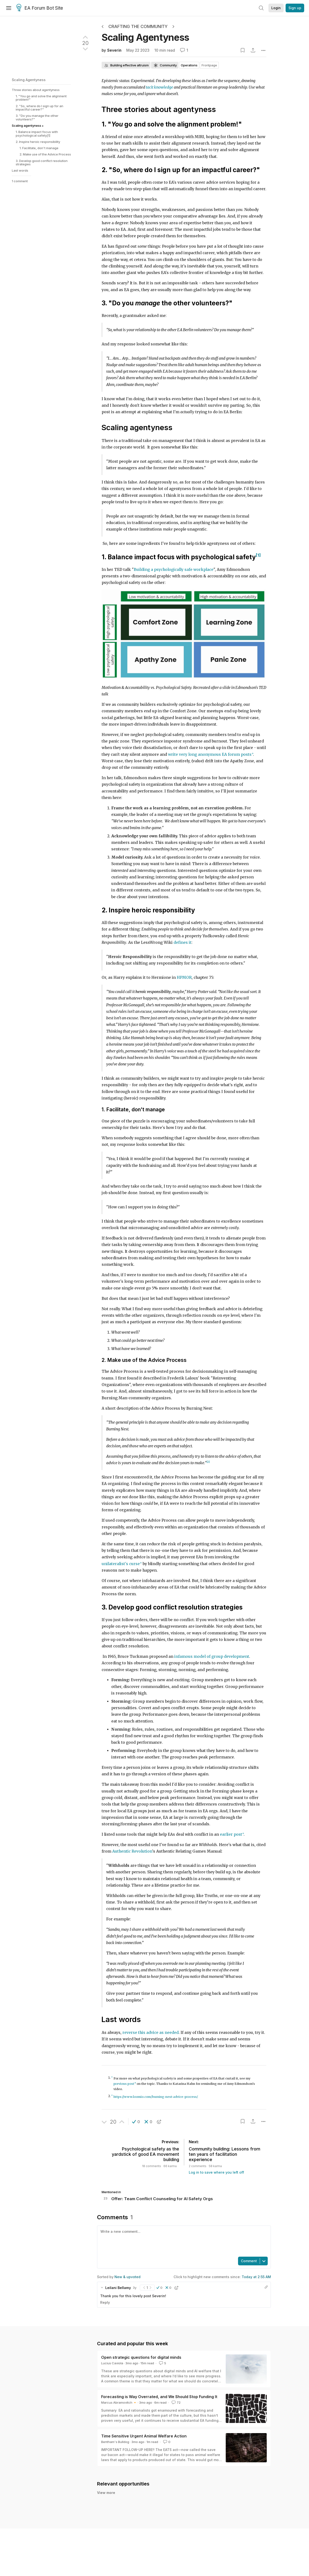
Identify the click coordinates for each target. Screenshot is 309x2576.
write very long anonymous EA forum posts (210, 754)
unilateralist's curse (121, 1563)
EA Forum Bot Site (39, 8)
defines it (182, 942)
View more (106, 2493)
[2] (208, 1461)
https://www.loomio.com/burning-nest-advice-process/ (155, 2097)
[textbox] (183, 2241)
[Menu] (8, 8)
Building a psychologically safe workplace (173, 569)
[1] (258, 555)
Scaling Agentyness (29, 80)
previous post (123, 2084)
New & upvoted (127, 2277)
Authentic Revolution (132, 1851)
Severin (114, 50)
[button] (136, 2122)
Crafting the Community (138, 26)
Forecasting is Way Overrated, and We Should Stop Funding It (159, 2396)
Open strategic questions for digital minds (141, 2357)
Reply (105, 2302)
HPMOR (184, 977)
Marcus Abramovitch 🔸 (119, 2402)
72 (176, 2402)
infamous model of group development (211, 1656)
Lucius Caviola (112, 2363)
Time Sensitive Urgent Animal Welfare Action (144, 2436)
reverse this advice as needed (150, 2032)
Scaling (145, 37)
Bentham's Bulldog (115, 2442)
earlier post (231, 1834)
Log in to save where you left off (216, 2172)
